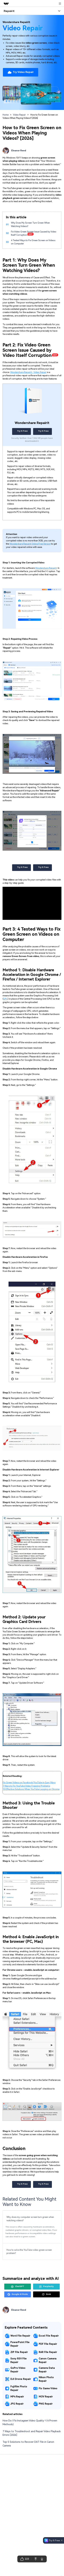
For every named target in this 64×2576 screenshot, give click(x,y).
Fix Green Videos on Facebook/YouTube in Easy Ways (29, 1782)
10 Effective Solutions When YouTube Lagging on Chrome (31, 1789)
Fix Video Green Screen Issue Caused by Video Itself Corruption (33, 233)
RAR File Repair (48, 2352)
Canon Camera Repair (47, 2360)
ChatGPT (17, 2286)
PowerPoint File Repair (20, 2344)
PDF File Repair (48, 2344)
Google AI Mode (18, 2294)
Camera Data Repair (47, 2370)
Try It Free (21, 431)
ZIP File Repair (19, 2352)
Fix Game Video (48, 2388)
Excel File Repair (49, 2335)
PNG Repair (46, 2403)
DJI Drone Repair (20, 2379)
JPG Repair (17, 2403)
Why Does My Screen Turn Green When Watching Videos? (30, 224)
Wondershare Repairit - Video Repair (28, 372)
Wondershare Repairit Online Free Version (30, 544)
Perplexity (46, 2286)
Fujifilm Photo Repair (18, 2388)
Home (6, 114)
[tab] (32, 2218)
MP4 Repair (17, 2396)
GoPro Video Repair (17, 2370)
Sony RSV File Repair (18, 2360)
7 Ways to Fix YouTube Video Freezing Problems (26, 1786)
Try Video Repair (20, 72)
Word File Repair (20, 2335)
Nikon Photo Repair (46, 2379)
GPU (5, 999)
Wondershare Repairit (46, 568)
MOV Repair (46, 2396)
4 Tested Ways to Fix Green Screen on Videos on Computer (33, 242)
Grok (46, 2294)
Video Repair (19, 114)
